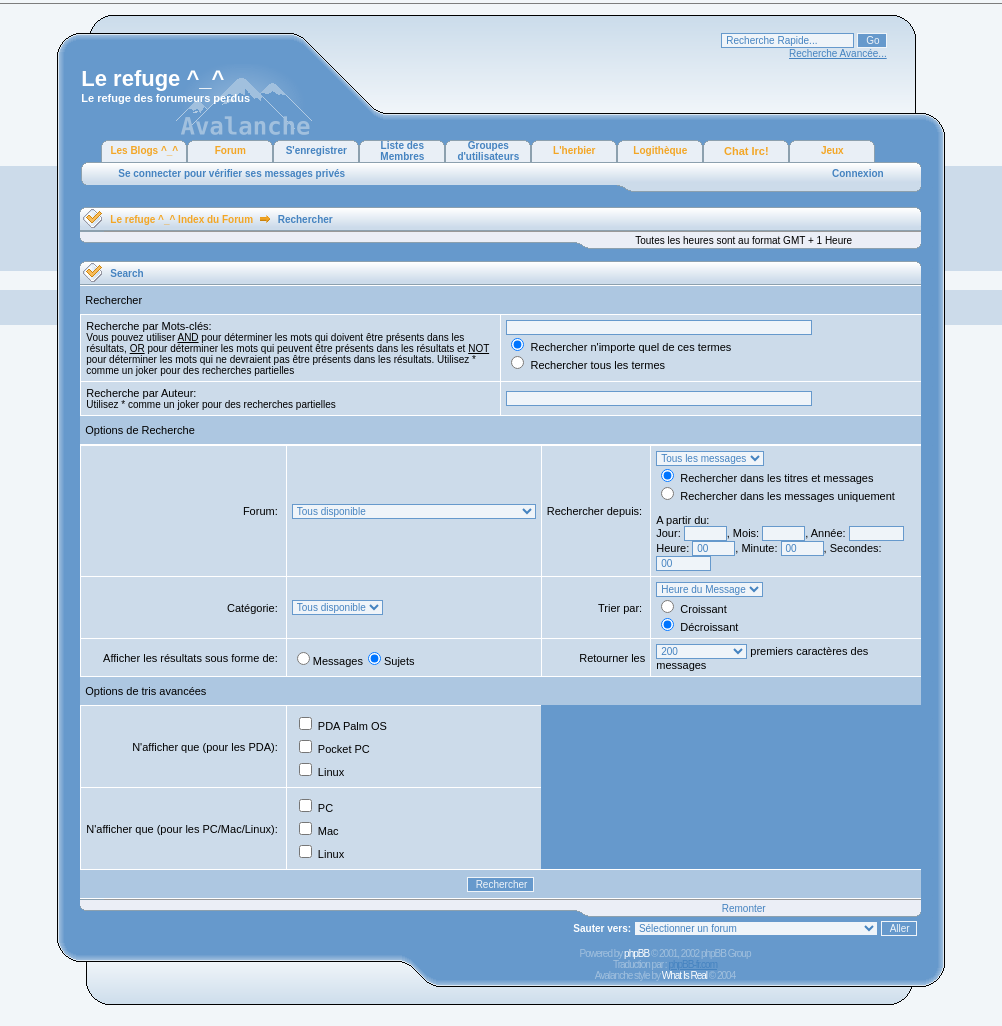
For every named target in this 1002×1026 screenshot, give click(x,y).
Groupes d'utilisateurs (488, 151)
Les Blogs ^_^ (144, 150)
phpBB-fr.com (692, 964)
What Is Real (684, 975)
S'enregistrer (316, 150)
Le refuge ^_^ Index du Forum (181, 219)
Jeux (832, 150)
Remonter (744, 908)
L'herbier (574, 150)
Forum (230, 150)
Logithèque (660, 150)
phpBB (636, 953)
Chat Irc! (746, 151)
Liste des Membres (402, 151)
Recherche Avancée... (838, 53)
